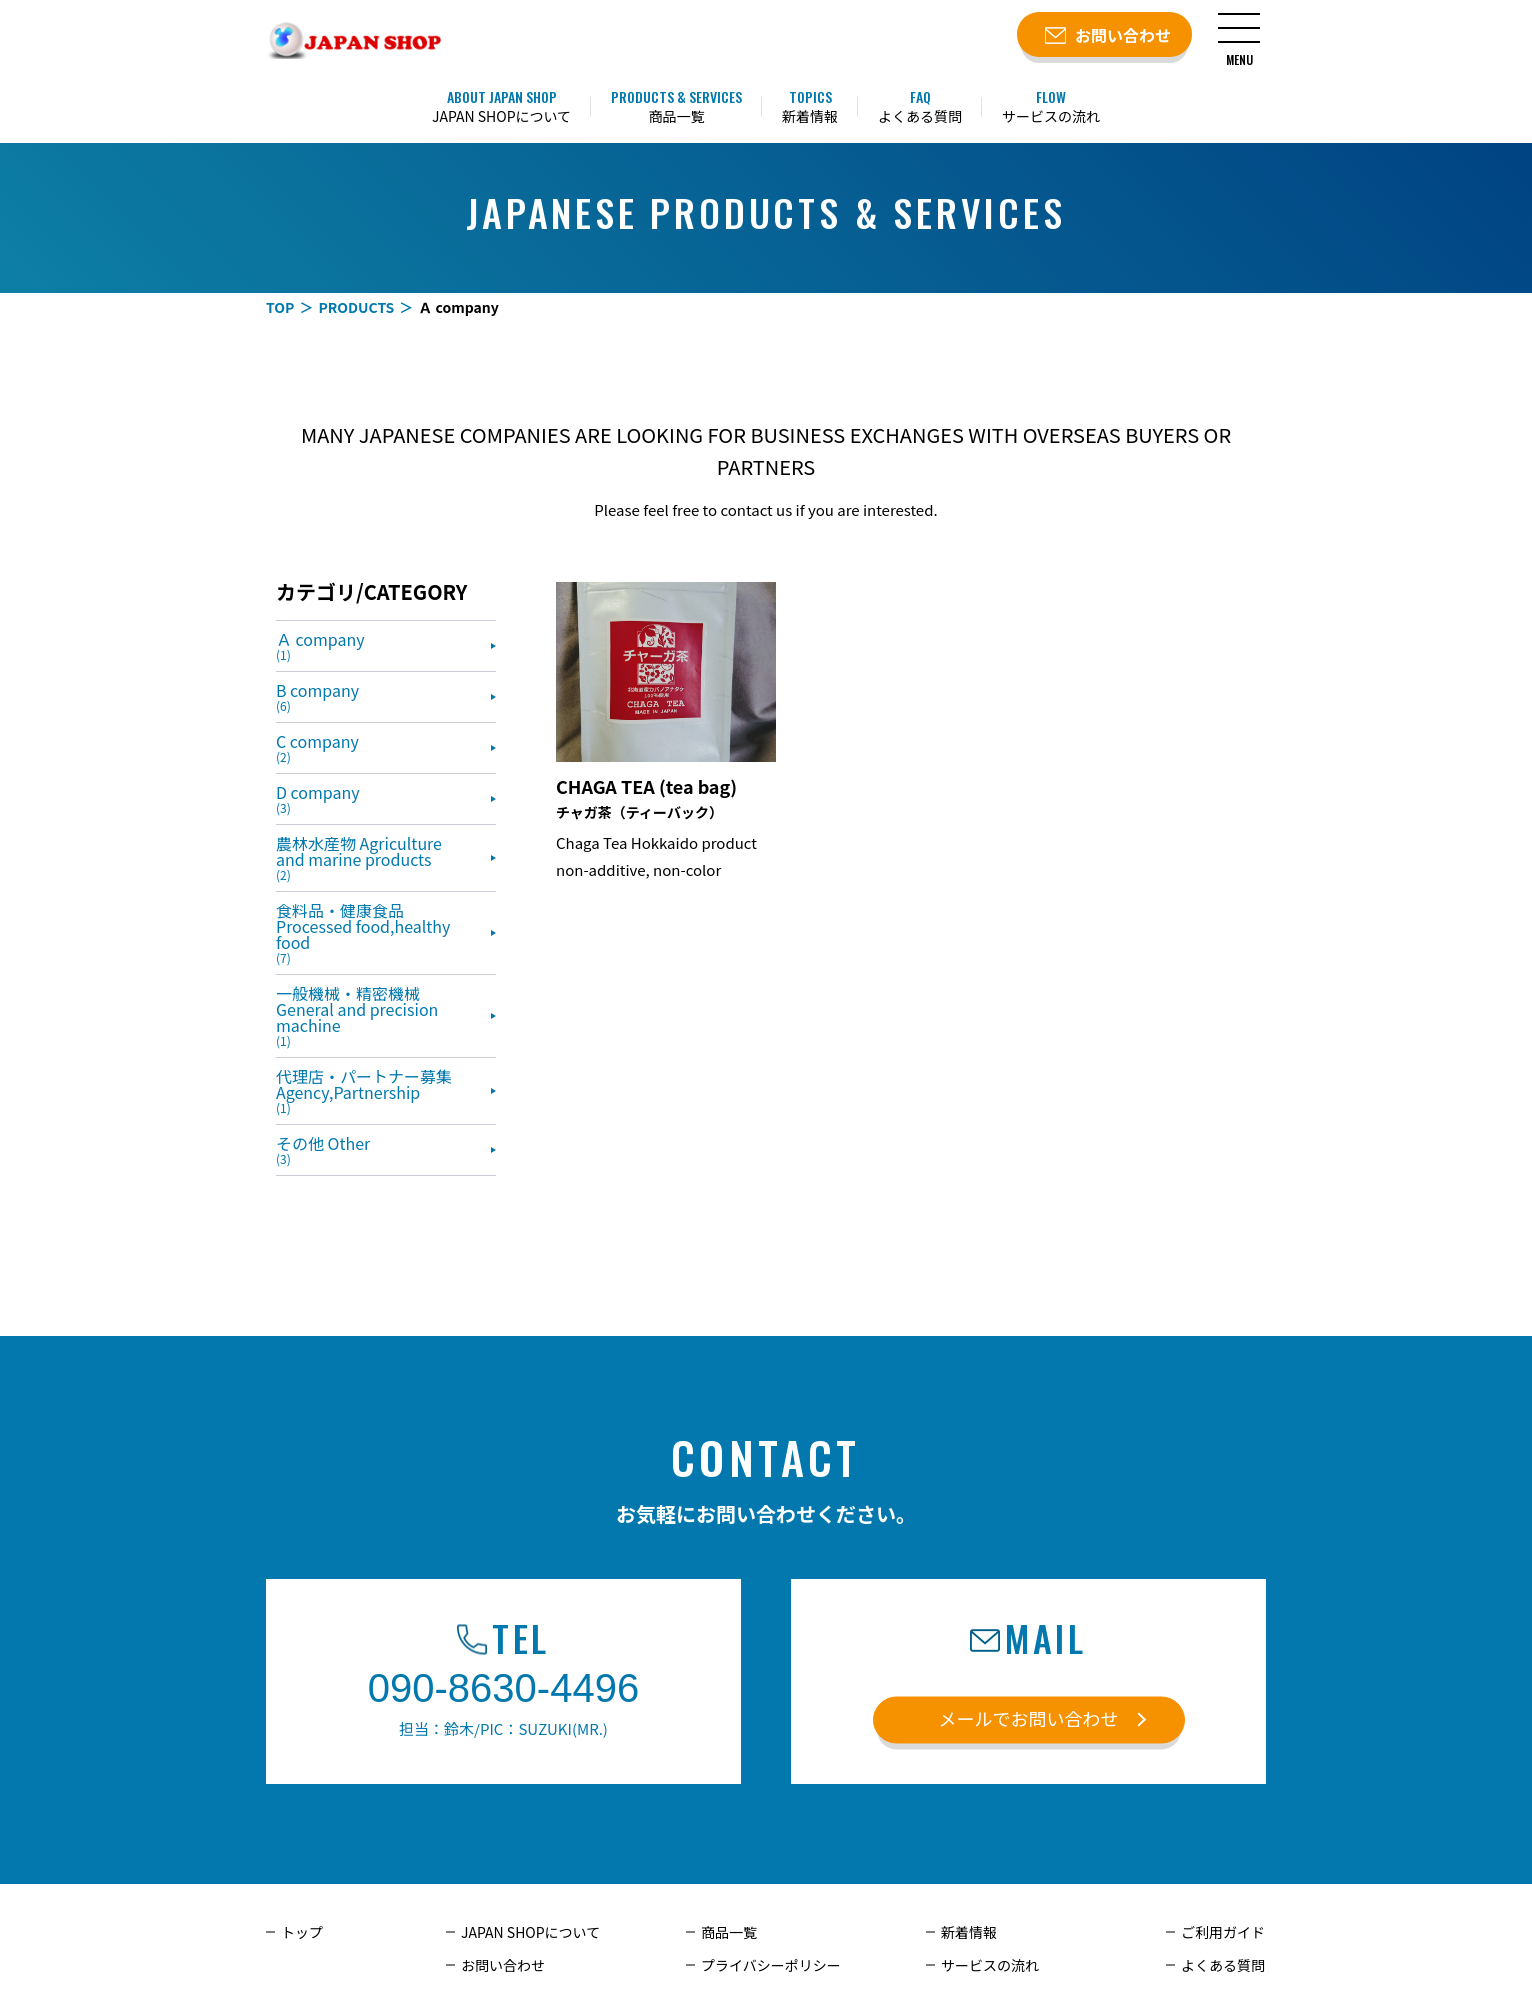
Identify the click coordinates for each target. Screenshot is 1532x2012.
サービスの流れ (990, 1965)
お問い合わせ (503, 1965)
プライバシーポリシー (771, 1965)
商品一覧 (729, 1932)
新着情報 (969, 1932)
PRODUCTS (356, 307)
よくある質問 (1223, 1965)
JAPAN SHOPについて (530, 1932)
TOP (280, 307)
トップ (302, 1932)
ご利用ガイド (1223, 1932)
